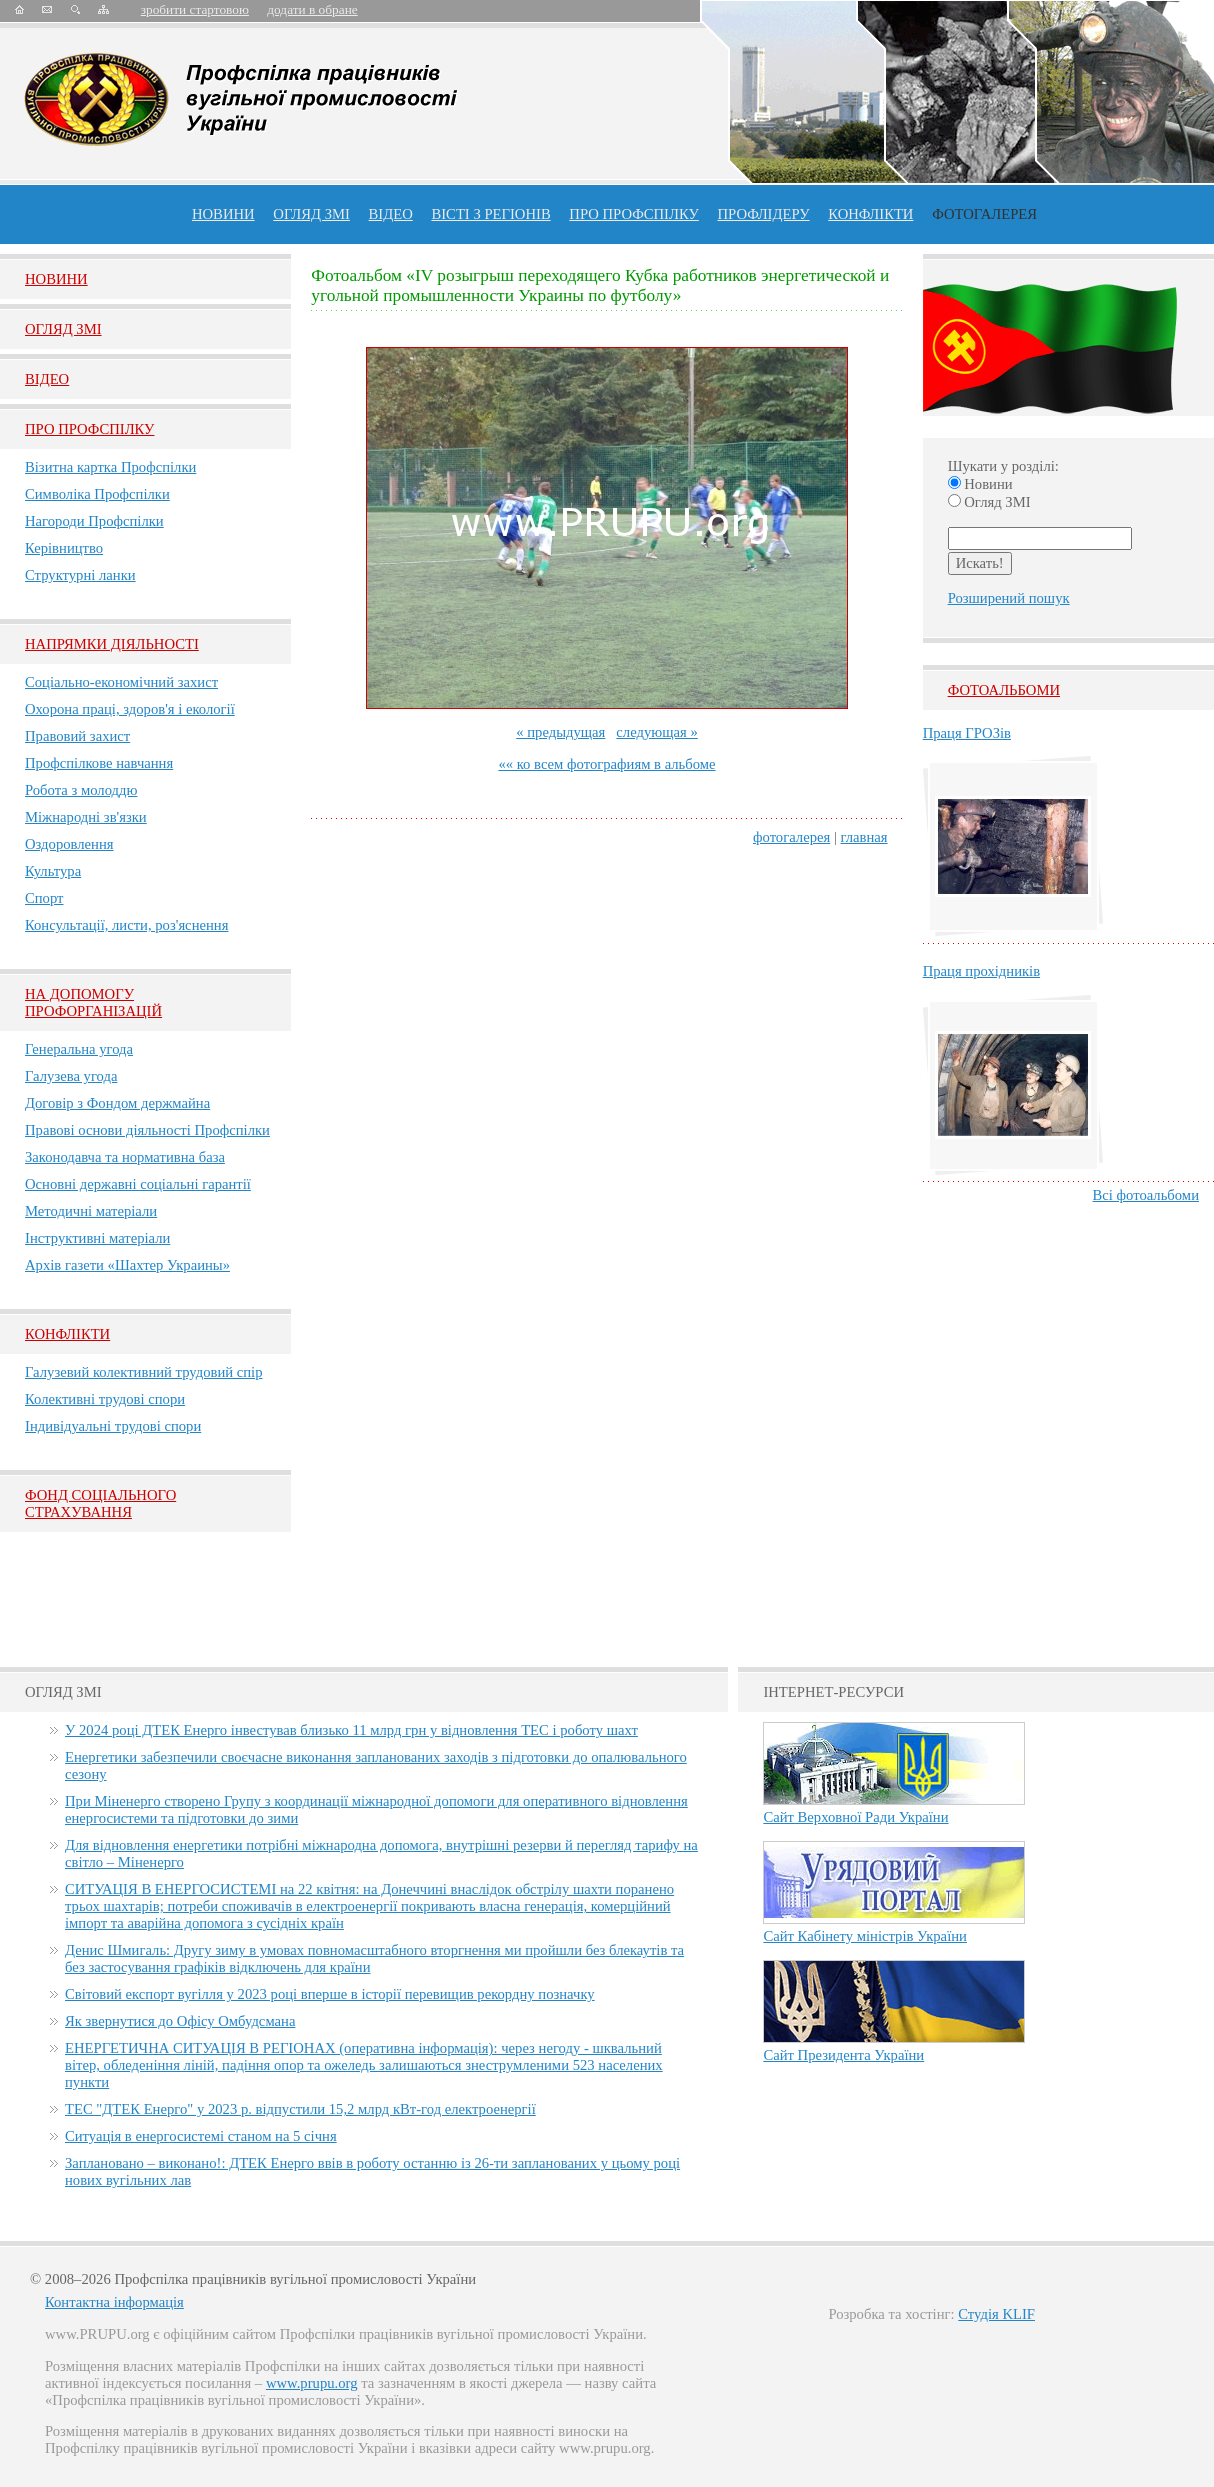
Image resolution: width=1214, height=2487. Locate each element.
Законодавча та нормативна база (125, 1157)
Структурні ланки (80, 575)
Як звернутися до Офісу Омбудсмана (180, 2021)
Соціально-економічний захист (121, 682)
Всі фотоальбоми (1146, 1195)
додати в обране (312, 9)
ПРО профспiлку (633, 214)
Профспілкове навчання (99, 763)
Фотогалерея (984, 214)
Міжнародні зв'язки (86, 817)
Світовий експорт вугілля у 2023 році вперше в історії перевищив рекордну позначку (330, 1994)
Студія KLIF (996, 2314)
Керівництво (64, 548)
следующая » (656, 732)
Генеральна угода (79, 1049)
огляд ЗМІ (311, 214)
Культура (53, 871)
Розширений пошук (1009, 598)
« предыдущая (560, 732)
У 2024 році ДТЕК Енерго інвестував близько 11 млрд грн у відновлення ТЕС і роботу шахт (351, 1730)
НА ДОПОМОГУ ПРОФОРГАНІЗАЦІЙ (93, 1002)
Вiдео (47, 379)
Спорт (44, 898)
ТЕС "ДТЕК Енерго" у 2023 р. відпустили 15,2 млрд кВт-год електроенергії (300, 2109)
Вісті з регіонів (490, 214)
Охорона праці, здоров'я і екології (130, 709)
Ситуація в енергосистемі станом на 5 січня (201, 2136)
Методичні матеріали (91, 1211)
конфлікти (870, 214)
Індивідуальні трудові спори (113, 1426)
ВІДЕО (391, 214)
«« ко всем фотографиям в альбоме (606, 764)
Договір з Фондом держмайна (117, 1103)
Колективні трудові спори (105, 1399)
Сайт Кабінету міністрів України (865, 1936)
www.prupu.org (312, 2383)
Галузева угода (71, 1076)
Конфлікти (67, 1334)
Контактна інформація (114, 2302)
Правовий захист (77, 736)
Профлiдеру (763, 214)
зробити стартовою (195, 9)
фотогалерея (791, 837)
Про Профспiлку (89, 429)
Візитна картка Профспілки (110, 467)
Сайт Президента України (843, 2055)
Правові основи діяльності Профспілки (147, 1130)
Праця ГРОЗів (967, 733)
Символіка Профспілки (97, 494)
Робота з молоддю (81, 790)
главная (864, 837)
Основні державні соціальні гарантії (138, 1184)
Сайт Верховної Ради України (855, 1817)
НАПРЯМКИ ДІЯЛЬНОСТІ (112, 644)
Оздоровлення (69, 844)
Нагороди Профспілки (94, 521)
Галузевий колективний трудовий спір (144, 1372)
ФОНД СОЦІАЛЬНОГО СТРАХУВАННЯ (100, 1503)
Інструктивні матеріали (97, 1238)
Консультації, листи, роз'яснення (126, 925)
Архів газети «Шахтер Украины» (127, 1265)
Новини (223, 214)
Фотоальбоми (1004, 690)
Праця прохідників (981, 971)
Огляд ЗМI (63, 329)
